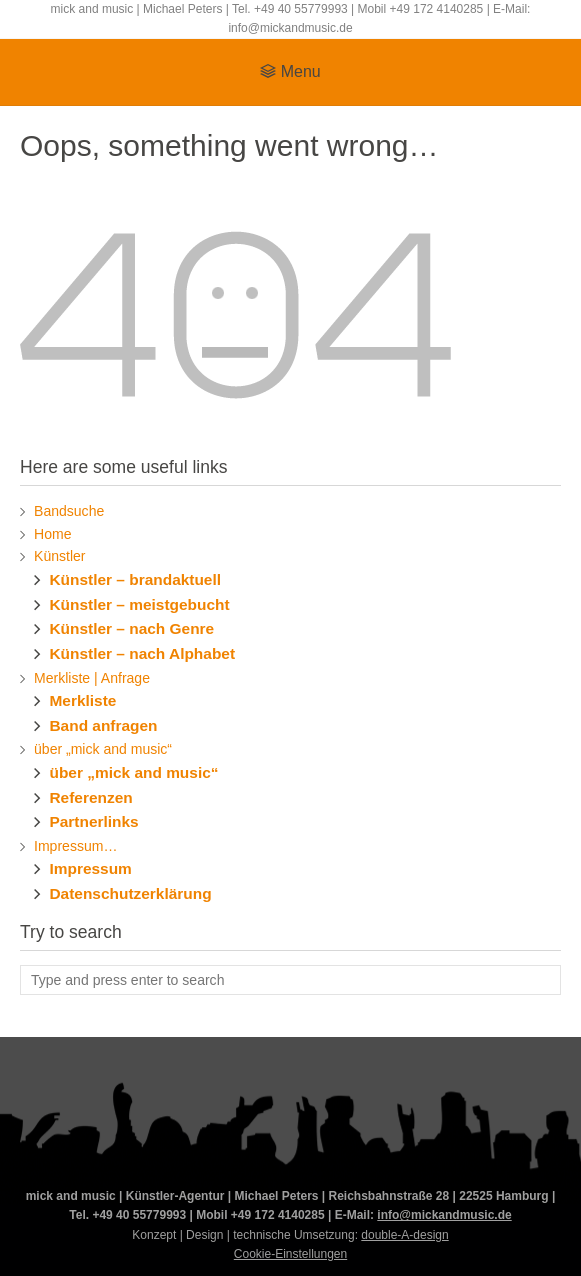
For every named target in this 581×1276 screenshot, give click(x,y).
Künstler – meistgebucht (139, 604)
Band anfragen (103, 725)
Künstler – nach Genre (131, 628)
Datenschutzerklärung (130, 893)
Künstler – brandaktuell (135, 579)
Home (52, 534)
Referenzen (90, 797)
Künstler (59, 556)
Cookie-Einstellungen (290, 1254)
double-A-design (404, 1235)
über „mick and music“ (103, 749)
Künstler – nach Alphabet (142, 653)
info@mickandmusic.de (444, 1215)
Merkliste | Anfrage (92, 678)
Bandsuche (69, 511)
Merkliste (82, 700)
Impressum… (75, 846)
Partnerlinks (93, 821)
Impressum (90, 868)
